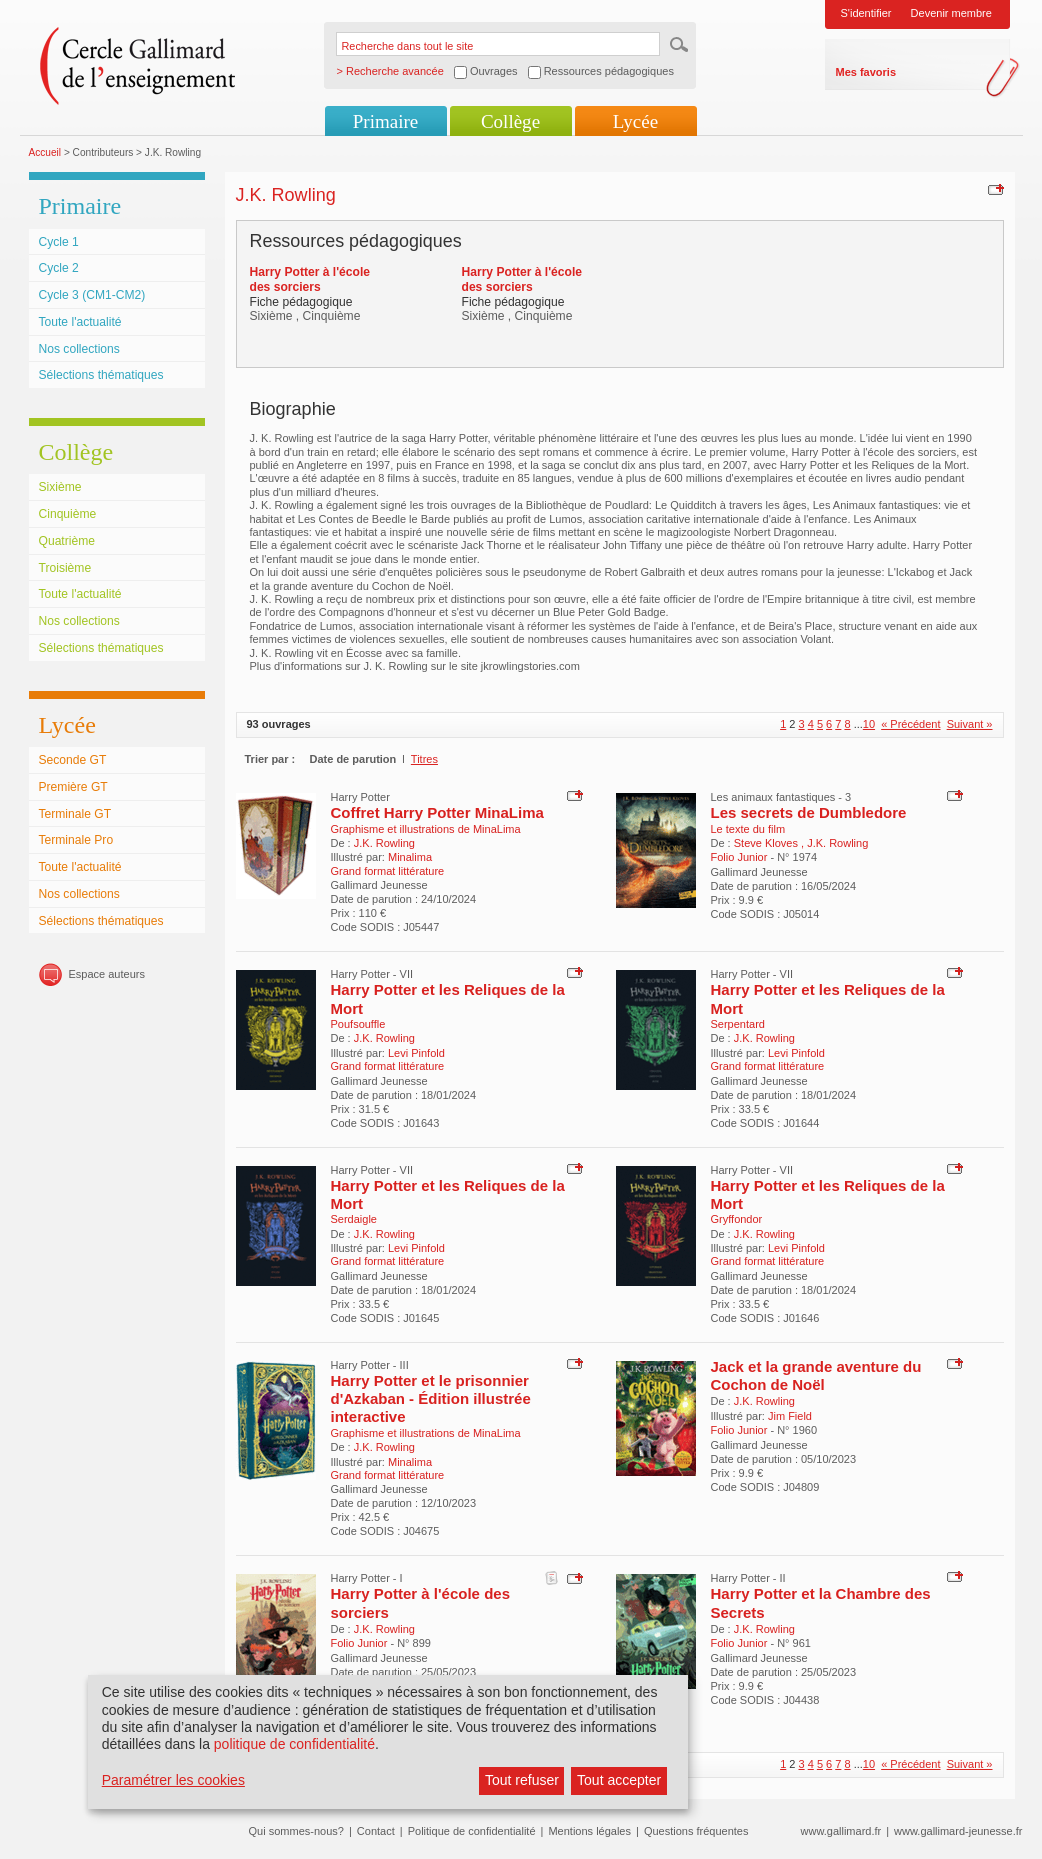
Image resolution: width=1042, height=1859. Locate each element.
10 (869, 724)
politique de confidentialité (294, 1744)
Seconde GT (73, 760)
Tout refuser (522, 1780)
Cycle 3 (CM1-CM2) (92, 295)
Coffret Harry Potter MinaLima (437, 812)
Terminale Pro (76, 840)
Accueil (45, 152)
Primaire (385, 121)
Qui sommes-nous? (296, 1831)
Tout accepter (619, 1780)
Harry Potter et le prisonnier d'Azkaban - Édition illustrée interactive (431, 1399)
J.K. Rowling (384, 843)
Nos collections (79, 349)
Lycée (635, 121)
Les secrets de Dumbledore (809, 812)
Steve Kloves (767, 843)
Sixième (60, 487)
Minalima (410, 857)
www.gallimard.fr (841, 1831)
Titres (424, 759)
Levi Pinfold (416, 1053)
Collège (510, 121)
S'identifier (866, 13)
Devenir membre (951, 13)
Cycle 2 (59, 268)
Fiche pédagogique (301, 302)
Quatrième (67, 541)
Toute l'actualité (80, 322)
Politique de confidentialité (472, 1831)
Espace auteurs (107, 974)
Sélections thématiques (101, 375)
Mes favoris (866, 72)
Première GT (73, 787)
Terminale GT (75, 814)
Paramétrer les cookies (173, 1780)
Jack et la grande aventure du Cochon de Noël (816, 1375)
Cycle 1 (59, 242)
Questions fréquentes (696, 1831)
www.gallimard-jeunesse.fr (958, 1831)
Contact (376, 1831)
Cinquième (68, 514)
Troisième (65, 568)
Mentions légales (589, 1831)
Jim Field (790, 1416)
